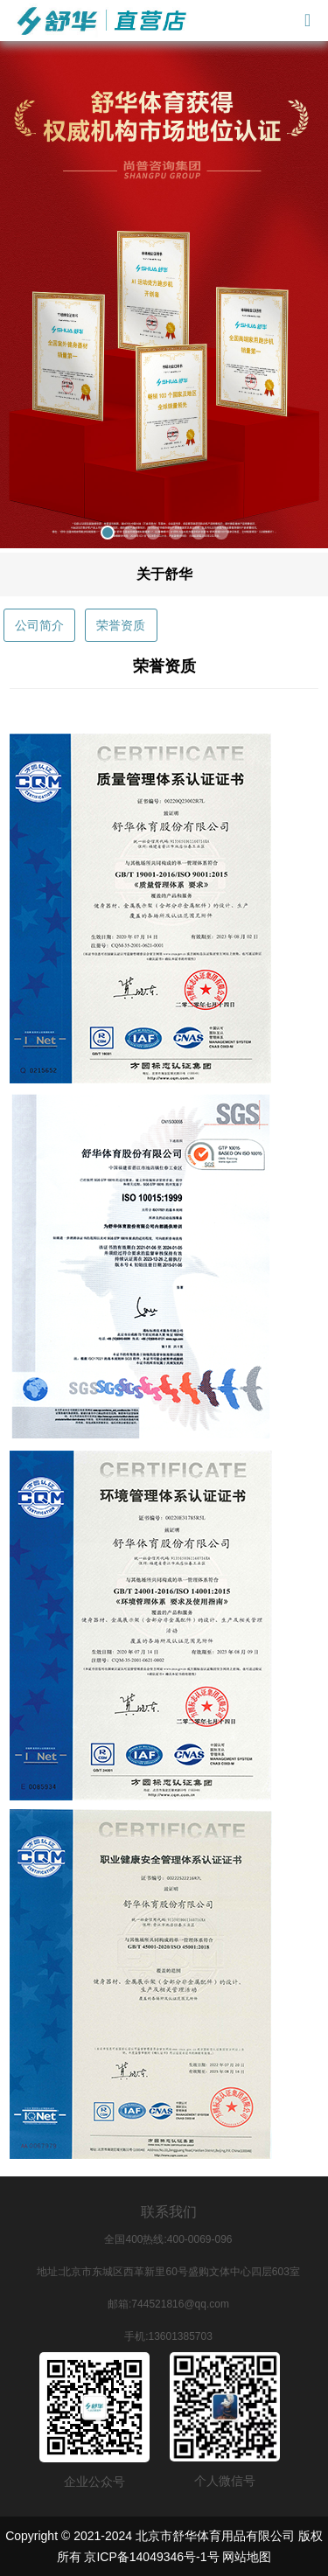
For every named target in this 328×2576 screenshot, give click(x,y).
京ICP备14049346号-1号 (151, 2557)
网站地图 (246, 2557)
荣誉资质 (120, 625)
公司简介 (39, 625)
